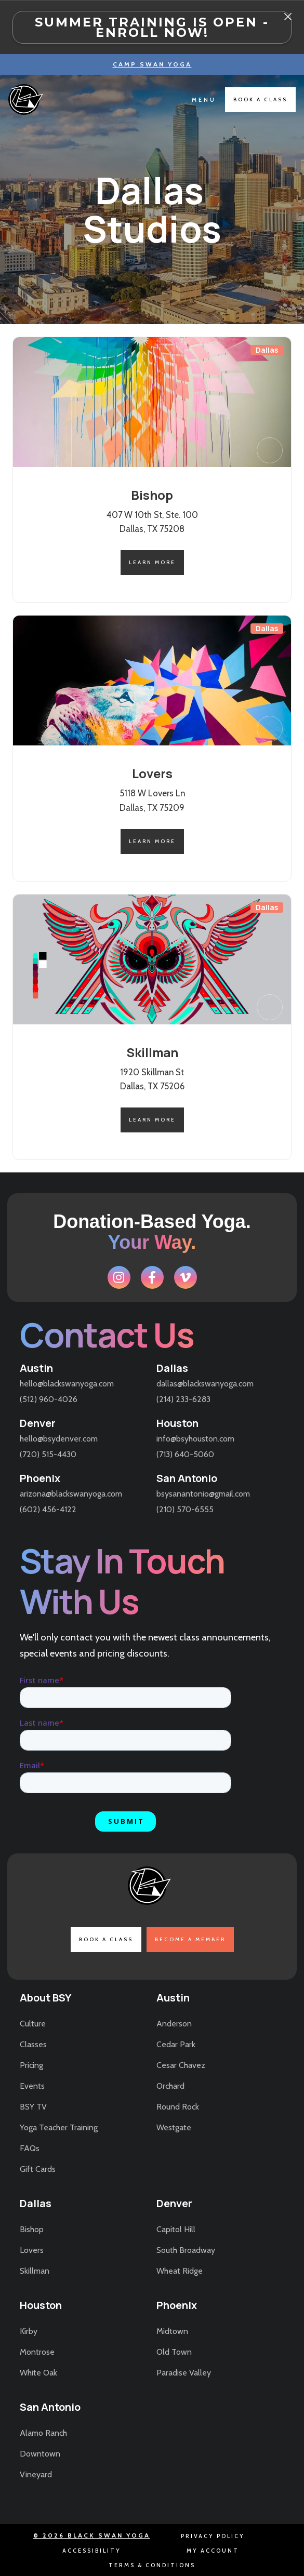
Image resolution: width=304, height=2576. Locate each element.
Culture (33, 2023)
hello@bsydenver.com (59, 1439)
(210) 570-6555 (185, 1509)
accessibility (91, 2550)
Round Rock (177, 2107)
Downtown (40, 2454)
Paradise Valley (183, 2373)
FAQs (29, 2148)
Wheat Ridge (179, 2271)
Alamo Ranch (43, 2433)
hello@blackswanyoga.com (67, 1384)
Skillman (34, 2271)
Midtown (172, 2331)
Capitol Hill (175, 2229)
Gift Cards (38, 2169)
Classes (33, 2044)
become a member (190, 1939)
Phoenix (40, 1478)
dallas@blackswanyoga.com (205, 1384)
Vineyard (36, 2474)
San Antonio (186, 1478)
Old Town (174, 2352)
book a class (260, 99)
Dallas (172, 1368)
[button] (204, 99)
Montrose (37, 2352)
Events (32, 2086)
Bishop (32, 2229)
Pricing (31, 2065)
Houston (177, 1423)
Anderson (174, 2023)
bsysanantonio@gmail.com (203, 1494)
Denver (38, 1423)
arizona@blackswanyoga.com (71, 1494)
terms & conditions (152, 2565)
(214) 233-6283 (183, 1399)
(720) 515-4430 (48, 1454)
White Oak (38, 2373)
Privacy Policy (213, 2536)
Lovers (32, 2250)
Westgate (173, 2127)
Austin (36, 1368)
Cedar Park (175, 2044)
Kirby (28, 2331)
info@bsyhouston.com (195, 1439)
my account (213, 2550)
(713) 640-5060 (185, 1454)
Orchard (170, 2086)
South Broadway (185, 2250)
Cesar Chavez (180, 2065)
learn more (152, 562)
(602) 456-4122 (48, 1509)
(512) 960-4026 (48, 1399)
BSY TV (33, 2107)
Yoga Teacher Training (59, 2127)
